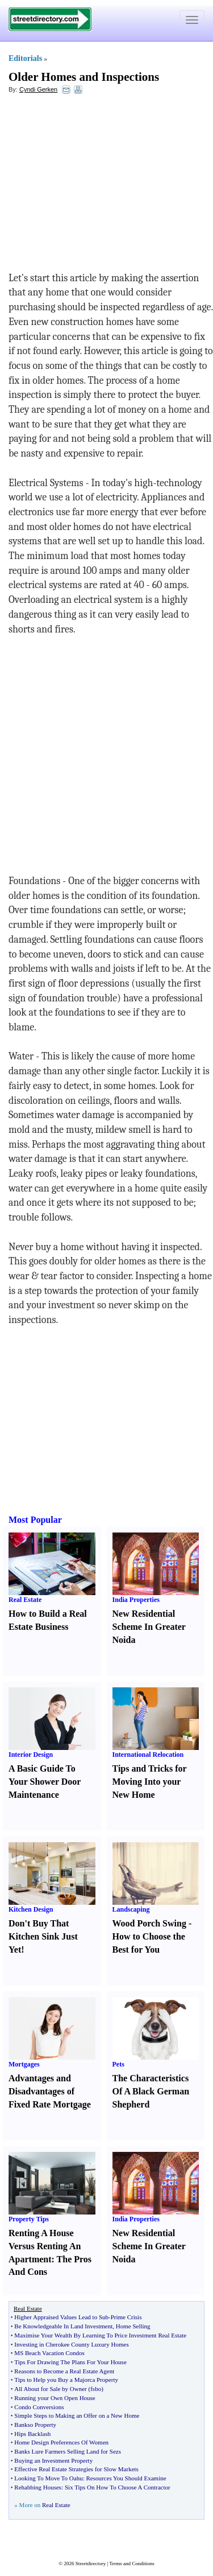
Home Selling (133, 2326)
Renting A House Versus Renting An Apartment (45, 2246)
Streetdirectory (91, 2563)
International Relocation (148, 1755)
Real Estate (25, 1600)
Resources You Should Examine (126, 2478)
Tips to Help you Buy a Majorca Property (66, 2379)
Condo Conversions (39, 2407)
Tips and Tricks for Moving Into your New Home (149, 1781)
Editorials (25, 58)
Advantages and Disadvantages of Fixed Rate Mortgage (50, 2091)
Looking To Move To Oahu (48, 2478)
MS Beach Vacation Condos (49, 2352)
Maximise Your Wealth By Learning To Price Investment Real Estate (100, 2335)
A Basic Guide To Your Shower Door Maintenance (45, 1781)
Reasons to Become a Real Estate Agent (64, 2371)
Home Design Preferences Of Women (61, 2442)
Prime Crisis (126, 2317)
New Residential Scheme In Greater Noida (149, 1627)
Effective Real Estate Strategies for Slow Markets (76, 2469)
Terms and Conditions (131, 2563)
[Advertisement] (101, 185)
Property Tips (29, 2219)
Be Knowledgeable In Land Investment (63, 2326)
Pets (118, 2064)
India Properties (136, 1600)
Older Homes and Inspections (84, 77)
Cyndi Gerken (38, 89)
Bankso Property (35, 2424)
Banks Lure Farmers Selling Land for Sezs (67, 2451)
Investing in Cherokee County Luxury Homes (71, 2344)
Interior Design (31, 1755)
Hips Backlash (32, 2433)
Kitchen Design (31, 1909)
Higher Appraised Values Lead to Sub (61, 2317)
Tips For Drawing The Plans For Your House (70, 2362)
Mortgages (24, 2064)
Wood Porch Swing (149, 1923)
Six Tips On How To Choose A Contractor (117, 2487)
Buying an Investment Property (53, 2460)
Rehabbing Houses (37, 2487)
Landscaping (131, 1909)
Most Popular (35, 1520)
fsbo (95, 2388)
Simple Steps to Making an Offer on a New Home (76, 2415)
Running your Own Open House (54, 2397)
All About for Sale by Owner (50, 2388)
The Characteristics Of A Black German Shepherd (151, 2091)
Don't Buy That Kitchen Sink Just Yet (43, 1936)
